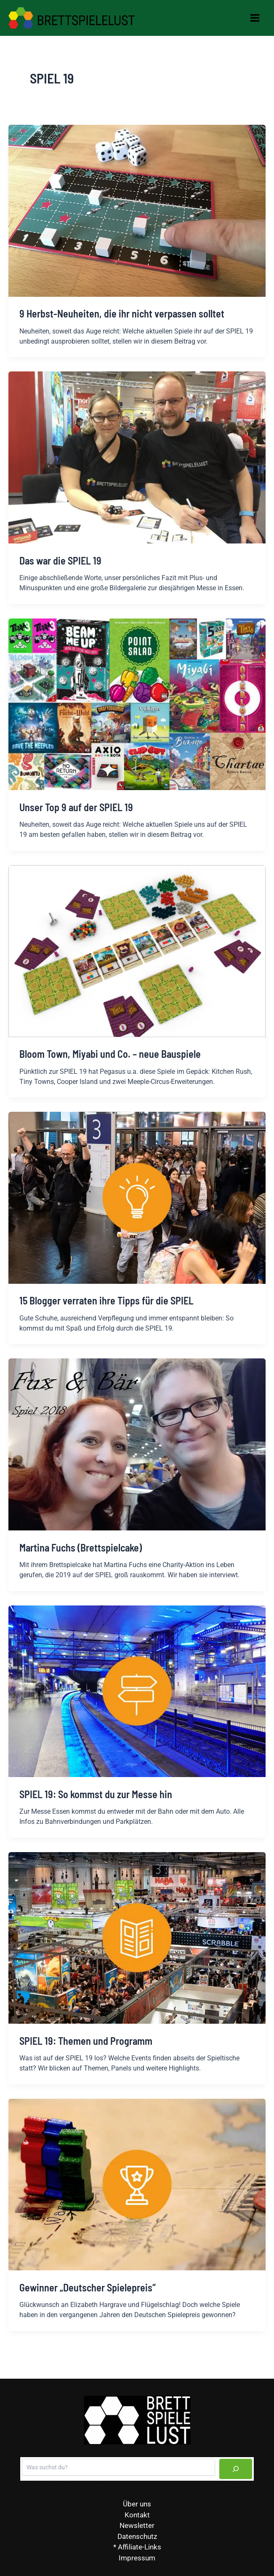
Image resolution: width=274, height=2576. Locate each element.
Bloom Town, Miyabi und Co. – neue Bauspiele (110, 1054)
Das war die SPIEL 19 (60, 560)
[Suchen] (235, 2469)
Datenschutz (137, 2536)
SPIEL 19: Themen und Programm (85, 2041)
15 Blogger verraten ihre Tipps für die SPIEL (106, 1300)
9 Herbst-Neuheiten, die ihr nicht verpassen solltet (121, 313)
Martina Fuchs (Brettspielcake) (80, 1547)
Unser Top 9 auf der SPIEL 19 (76, 807)
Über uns (137, 2504)
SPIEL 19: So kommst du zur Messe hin (95, 1794)
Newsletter (137, 2525)
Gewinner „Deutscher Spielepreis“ (87, 2287)
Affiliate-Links (139, 2547)
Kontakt (137, 2515)
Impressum (137, 2558)
